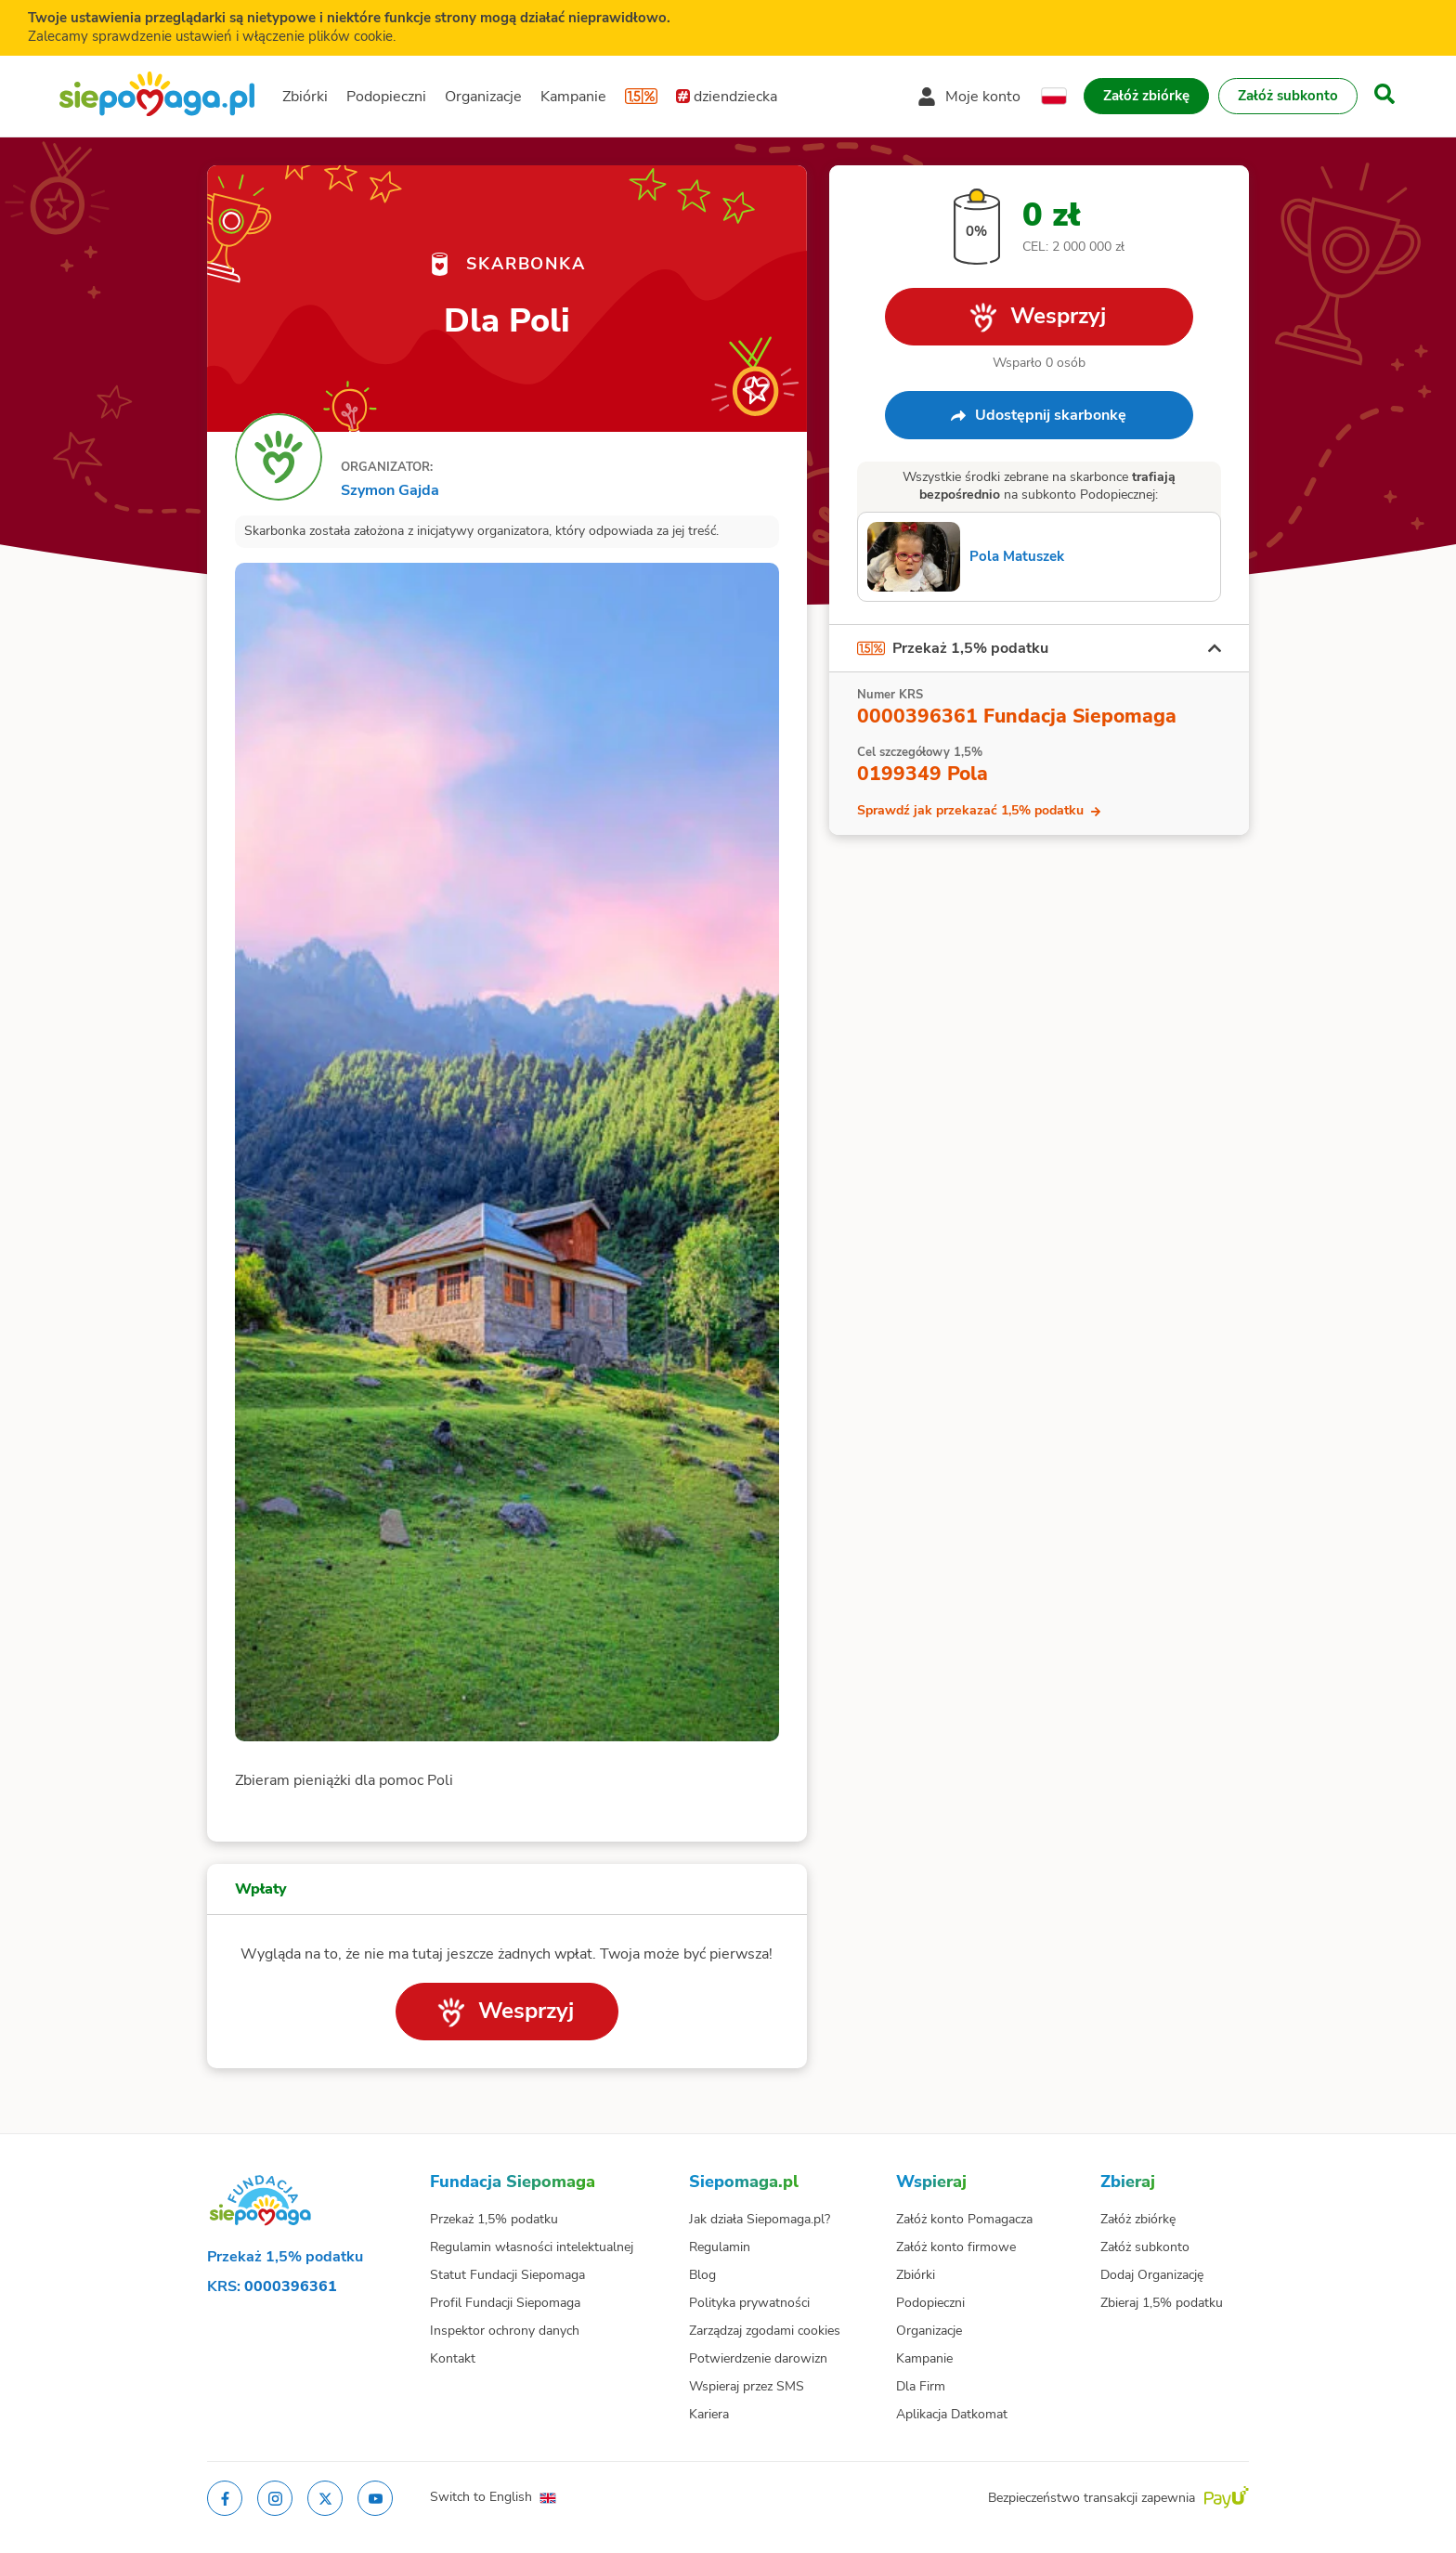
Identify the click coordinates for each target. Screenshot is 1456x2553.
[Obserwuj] (757, 387)
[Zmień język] (1054, 97)
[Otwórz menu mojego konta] (969, 97)
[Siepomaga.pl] (156, 96)
